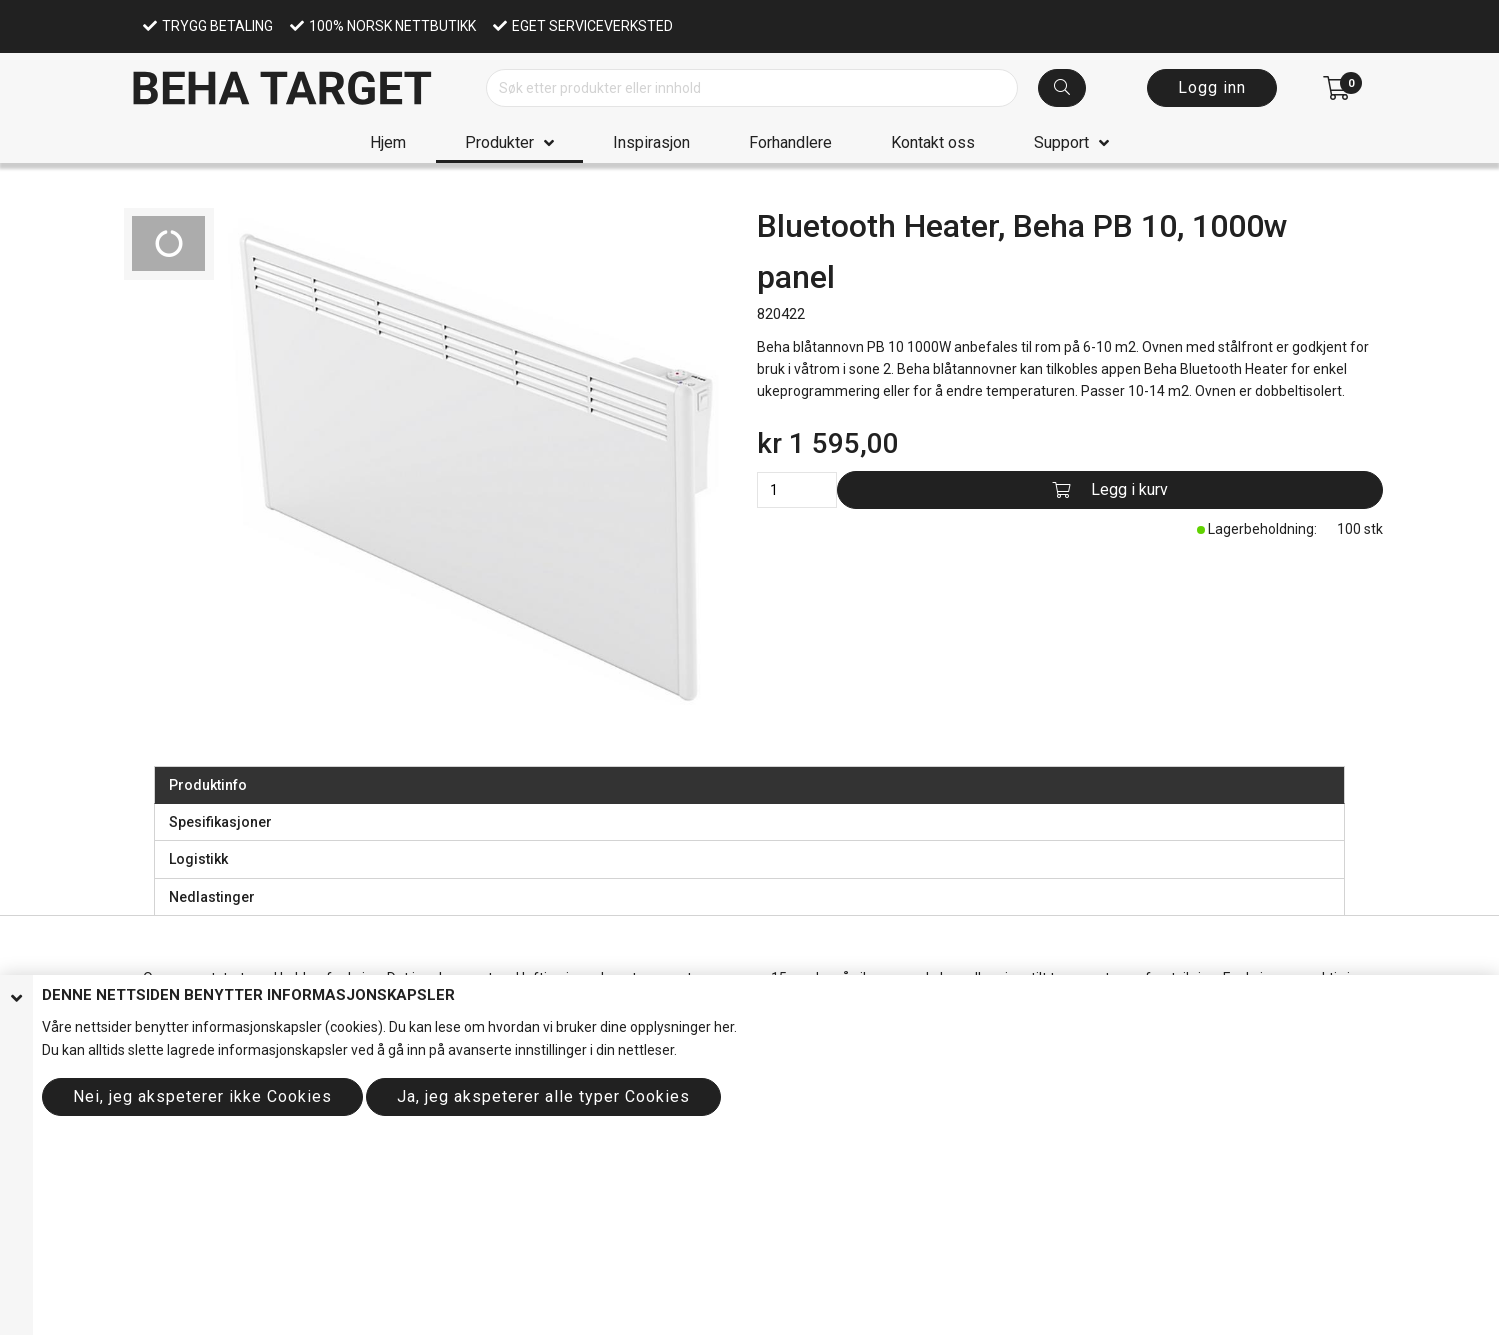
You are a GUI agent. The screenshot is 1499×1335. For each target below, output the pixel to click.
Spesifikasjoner (220, 822)
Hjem (388, 142)
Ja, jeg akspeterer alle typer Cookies (543, 1096)
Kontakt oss (933, 142)
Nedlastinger (212, 897)
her (724, 1027)
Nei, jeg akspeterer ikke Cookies (202, 1096)
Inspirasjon (651, 142)
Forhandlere (790, 142)
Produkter (499, 142)
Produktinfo (208, 785)
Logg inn (1212, 87)
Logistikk (198, 859)
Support (1061, 142)
